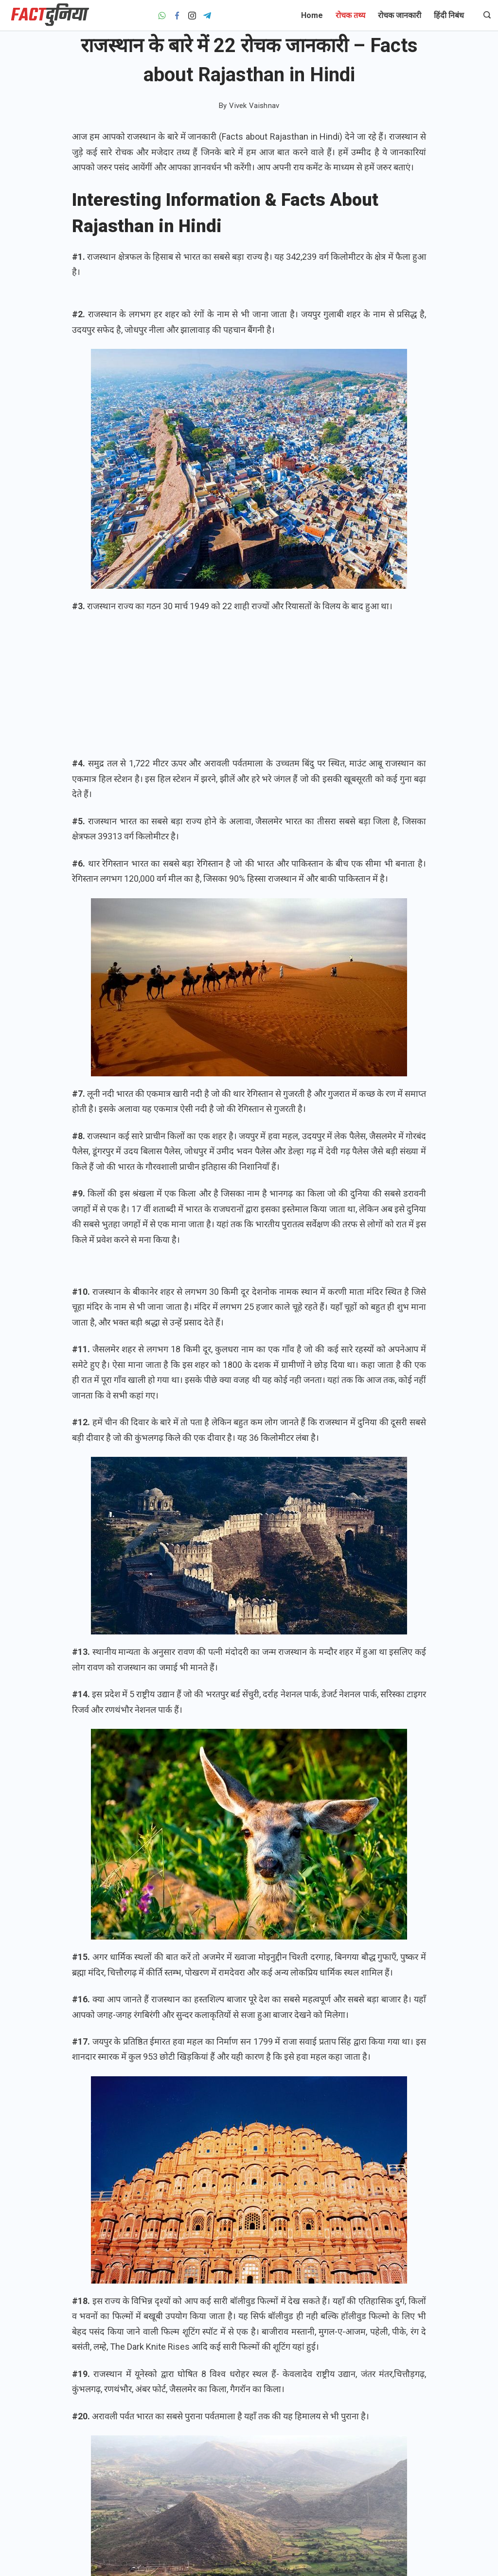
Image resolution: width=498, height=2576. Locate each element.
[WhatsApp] (162, 15)
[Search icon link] (485, 15)
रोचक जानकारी (399, 15)
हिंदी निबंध (449, 15)
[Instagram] (192, 15)
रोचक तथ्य (350, 15)
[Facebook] (177, 15)
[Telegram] (207, 15)
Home (312, 15)
